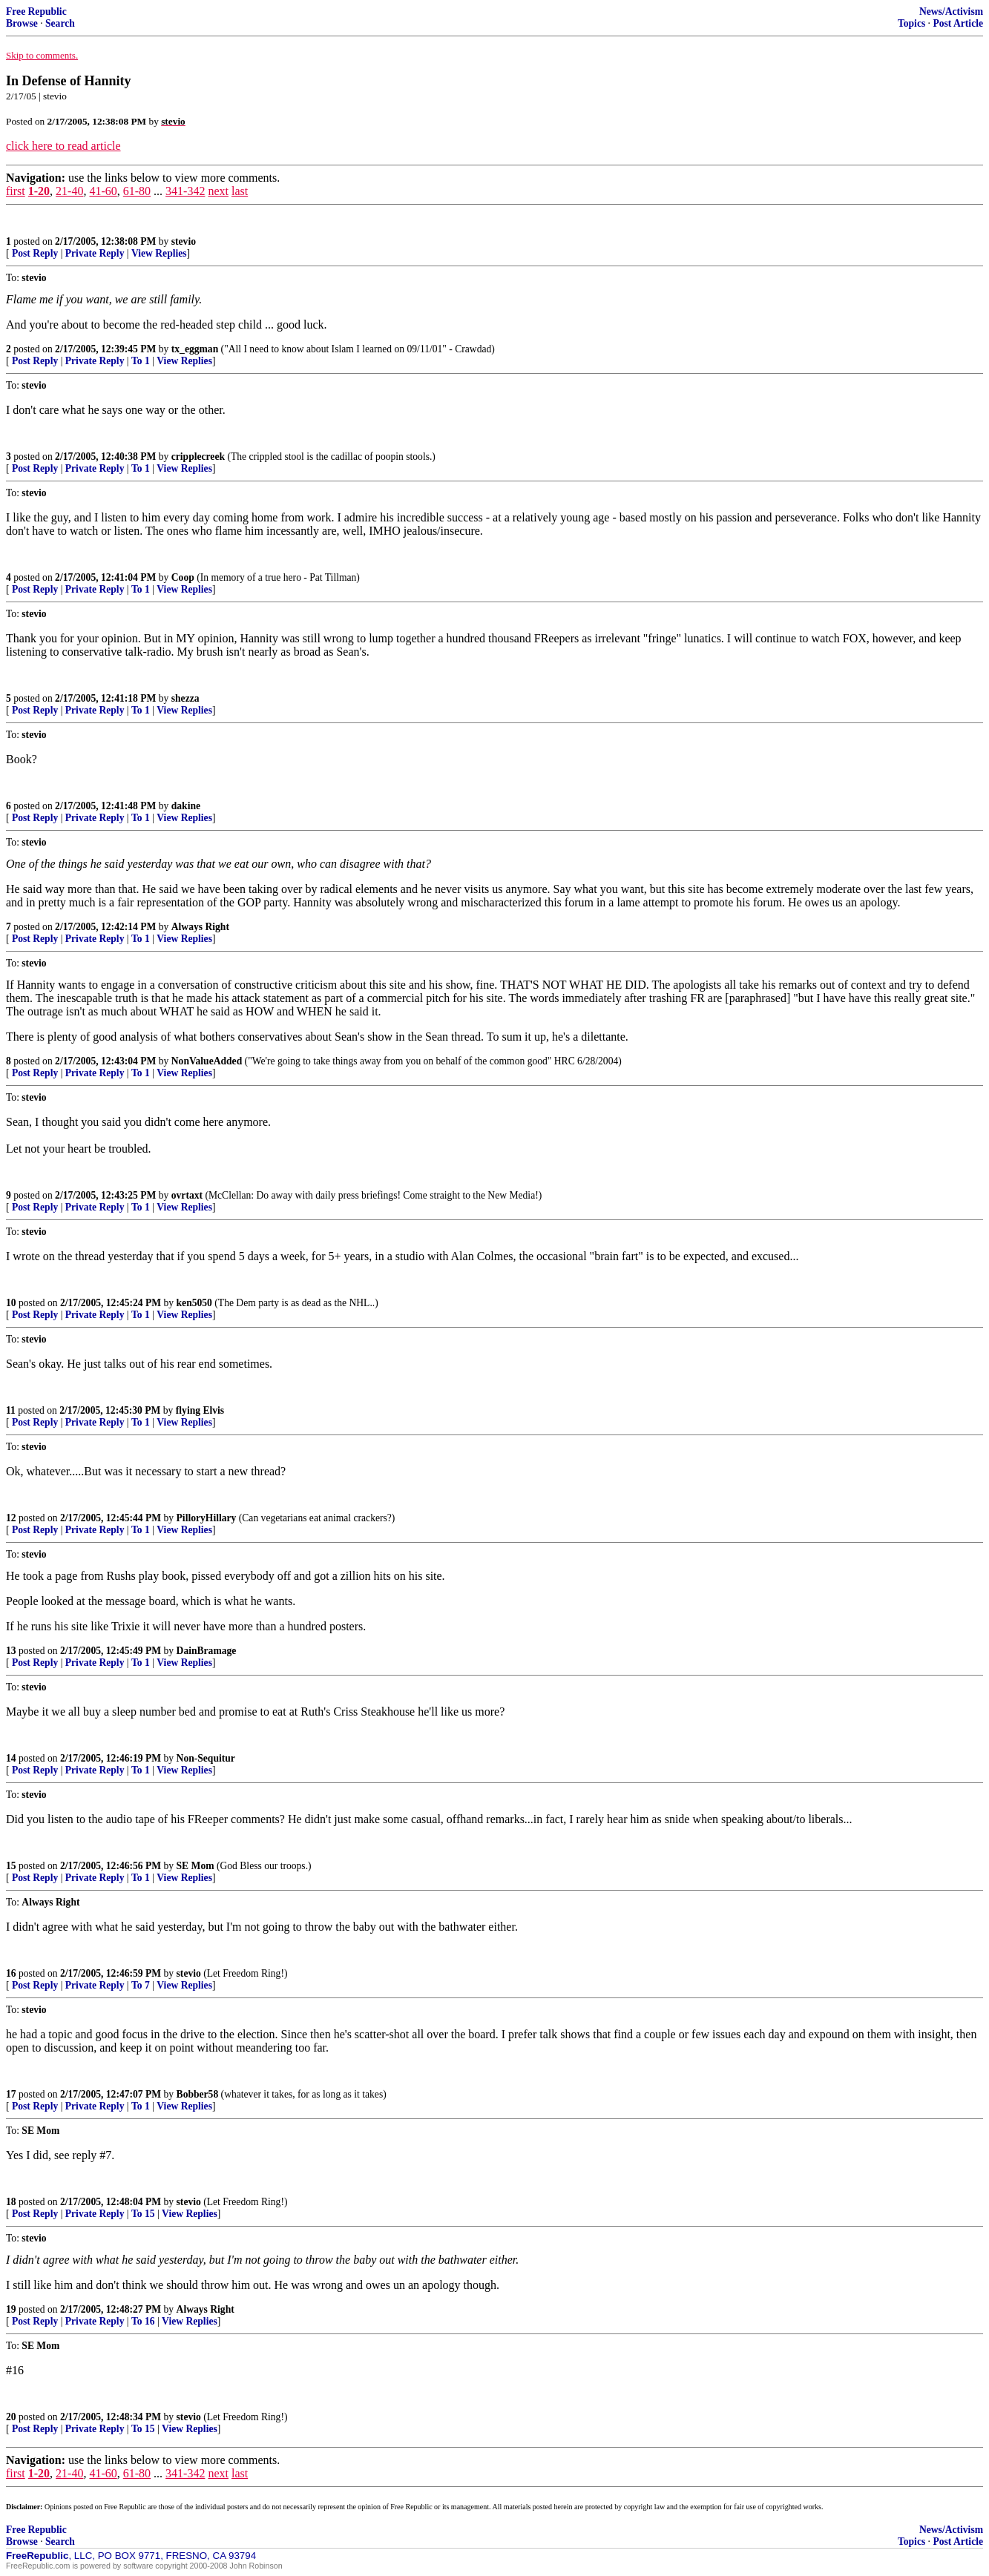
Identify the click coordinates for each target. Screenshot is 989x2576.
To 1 (140, 360)
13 (11, 1650)
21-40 (69, 191)
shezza (185, 698)
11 (11, 1410)
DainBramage (207, 1650)
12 (11, 1517)
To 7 (140, 1985)
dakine (185, 805)
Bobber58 (198, 2094)
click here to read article (63, 145)
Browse (22, 23)
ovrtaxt (187, 1195)
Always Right (200, 926)
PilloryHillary (207, 1517)
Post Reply (35, 253)
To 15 (143, 2213)
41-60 (102, 191)
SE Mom (195, 1865)
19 (11, 2309)
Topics (911, 23)
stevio (183, 241)
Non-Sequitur (206, 1758)
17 (11, 2094)
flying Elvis (200, 1410)
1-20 (39, 191)
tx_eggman (194, 349)
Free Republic (36, 11)
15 (11, 1865)
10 (11, 1302)
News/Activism (951, 11)
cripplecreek (198, 456)
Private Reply (95, 253)
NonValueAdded (206, 1061)
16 (11, 1973)
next (218, 191)
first (15, 191)
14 (11, 1758)
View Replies (159, 253)
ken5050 (194, 1302)
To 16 (143, 2321)
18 (11, 2201)
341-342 (185, 191)
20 (11, 2416)
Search (60, 23)
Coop (182, 577)
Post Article (958, 23)
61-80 (137, 191)
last (239, 191)
